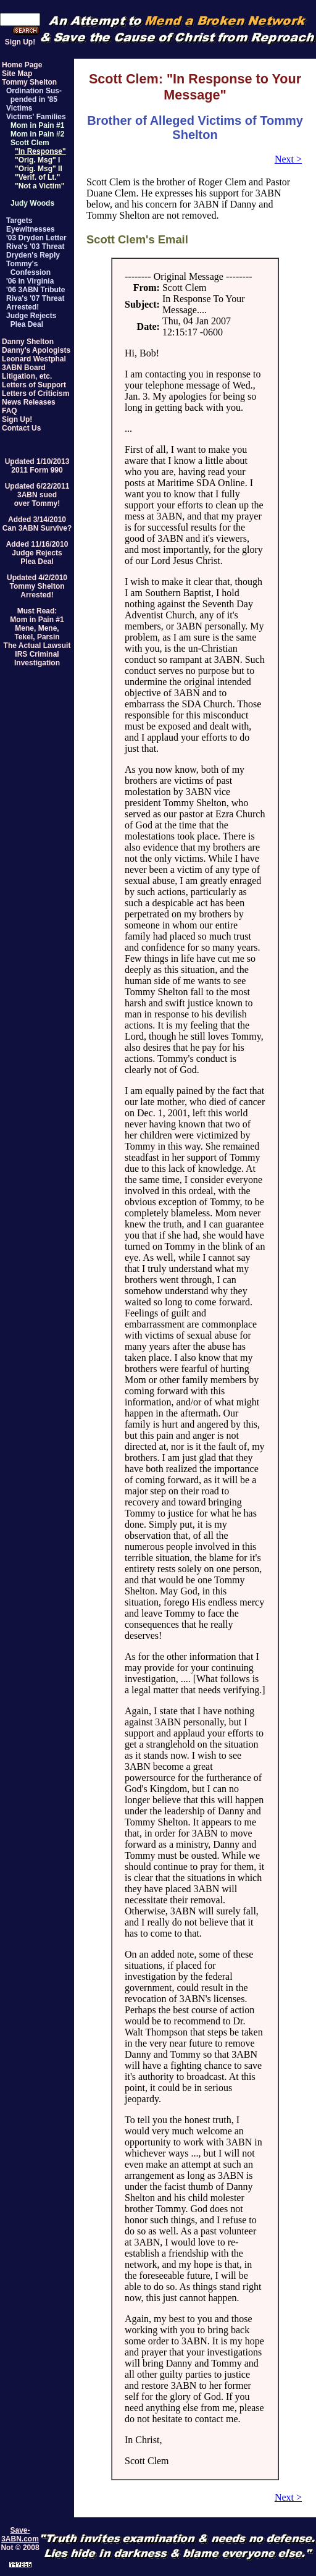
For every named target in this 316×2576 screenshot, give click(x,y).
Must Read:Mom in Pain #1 (37, 615)
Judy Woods (32, 203)
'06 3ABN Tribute (35, 289)
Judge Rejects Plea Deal (31, 320)
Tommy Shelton (29, 82)
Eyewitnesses (30, 229)
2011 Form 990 (36, 470)
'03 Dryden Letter (36, 238)
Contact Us (21, 428)
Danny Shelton (28, 341)
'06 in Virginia (30, 281)
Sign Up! (20, 42)
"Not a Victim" (40, 186)
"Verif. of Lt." (37, 177)
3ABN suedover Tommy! (37, 499)
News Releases (29, 402)
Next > (288, 159)
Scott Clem (29, 142)
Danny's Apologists (36, 350)
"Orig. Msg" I (37, 160)
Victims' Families (36, 116)
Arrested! (22, 307)
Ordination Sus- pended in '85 (34, 95)
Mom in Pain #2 (37, 134)
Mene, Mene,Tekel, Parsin (36, 632)
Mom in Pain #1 (37, 125)
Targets (19, 220)
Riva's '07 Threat (35, 298)
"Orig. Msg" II (38, 168)
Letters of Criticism (35, 393)
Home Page (22, 65)
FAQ (9, 410)
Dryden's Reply (33, 255)
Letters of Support (34, 385)
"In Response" (40, 151)
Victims (19, 108)
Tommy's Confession (28, 268)
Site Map (17, 73)
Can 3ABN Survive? (37, 528)
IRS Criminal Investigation (37, 658)
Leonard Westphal (34, 359)
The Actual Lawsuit (37, 645)
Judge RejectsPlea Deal (37, 557)
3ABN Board (24, 367)
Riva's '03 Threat (35, 246)
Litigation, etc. (27, 376)
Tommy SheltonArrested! (36, 590)
